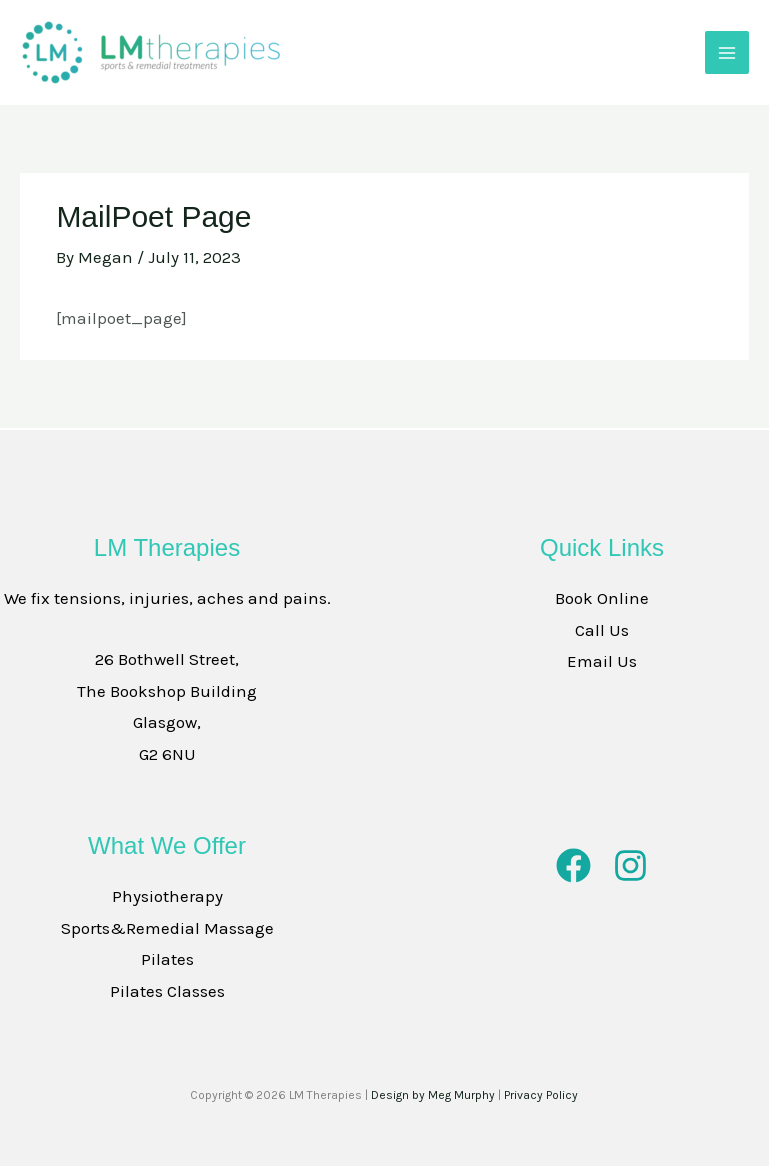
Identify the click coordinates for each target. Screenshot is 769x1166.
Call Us (602, 630)
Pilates (167, 959)
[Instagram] (630, 865)
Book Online (602, 598)
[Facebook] (573, 865)
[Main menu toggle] (727, 53)
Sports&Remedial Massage (167, 928)
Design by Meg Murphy (433, 1095)
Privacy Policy (541, 1095)
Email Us (602, 661)
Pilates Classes (167, 991)
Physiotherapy (167, 896)
